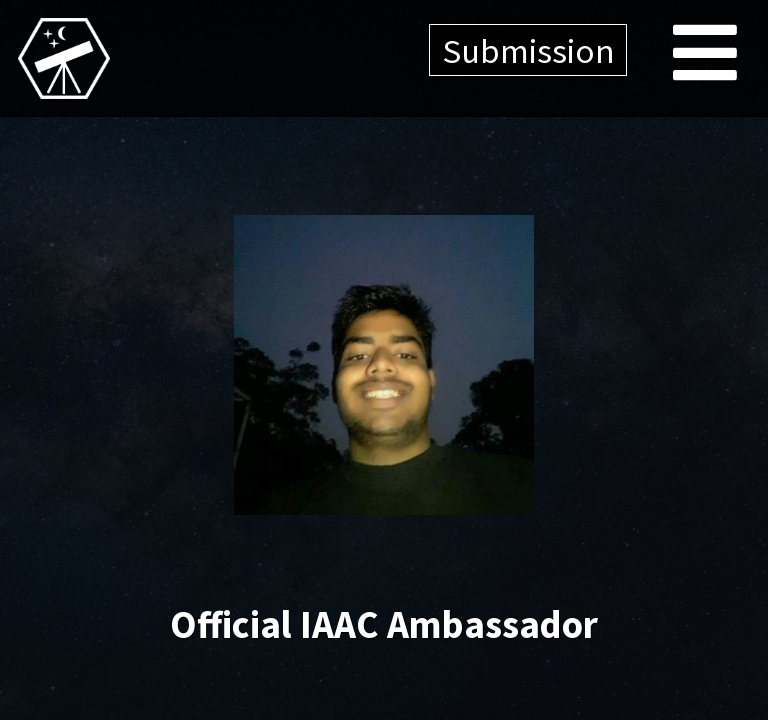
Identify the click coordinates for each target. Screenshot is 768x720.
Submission (528, 50)
